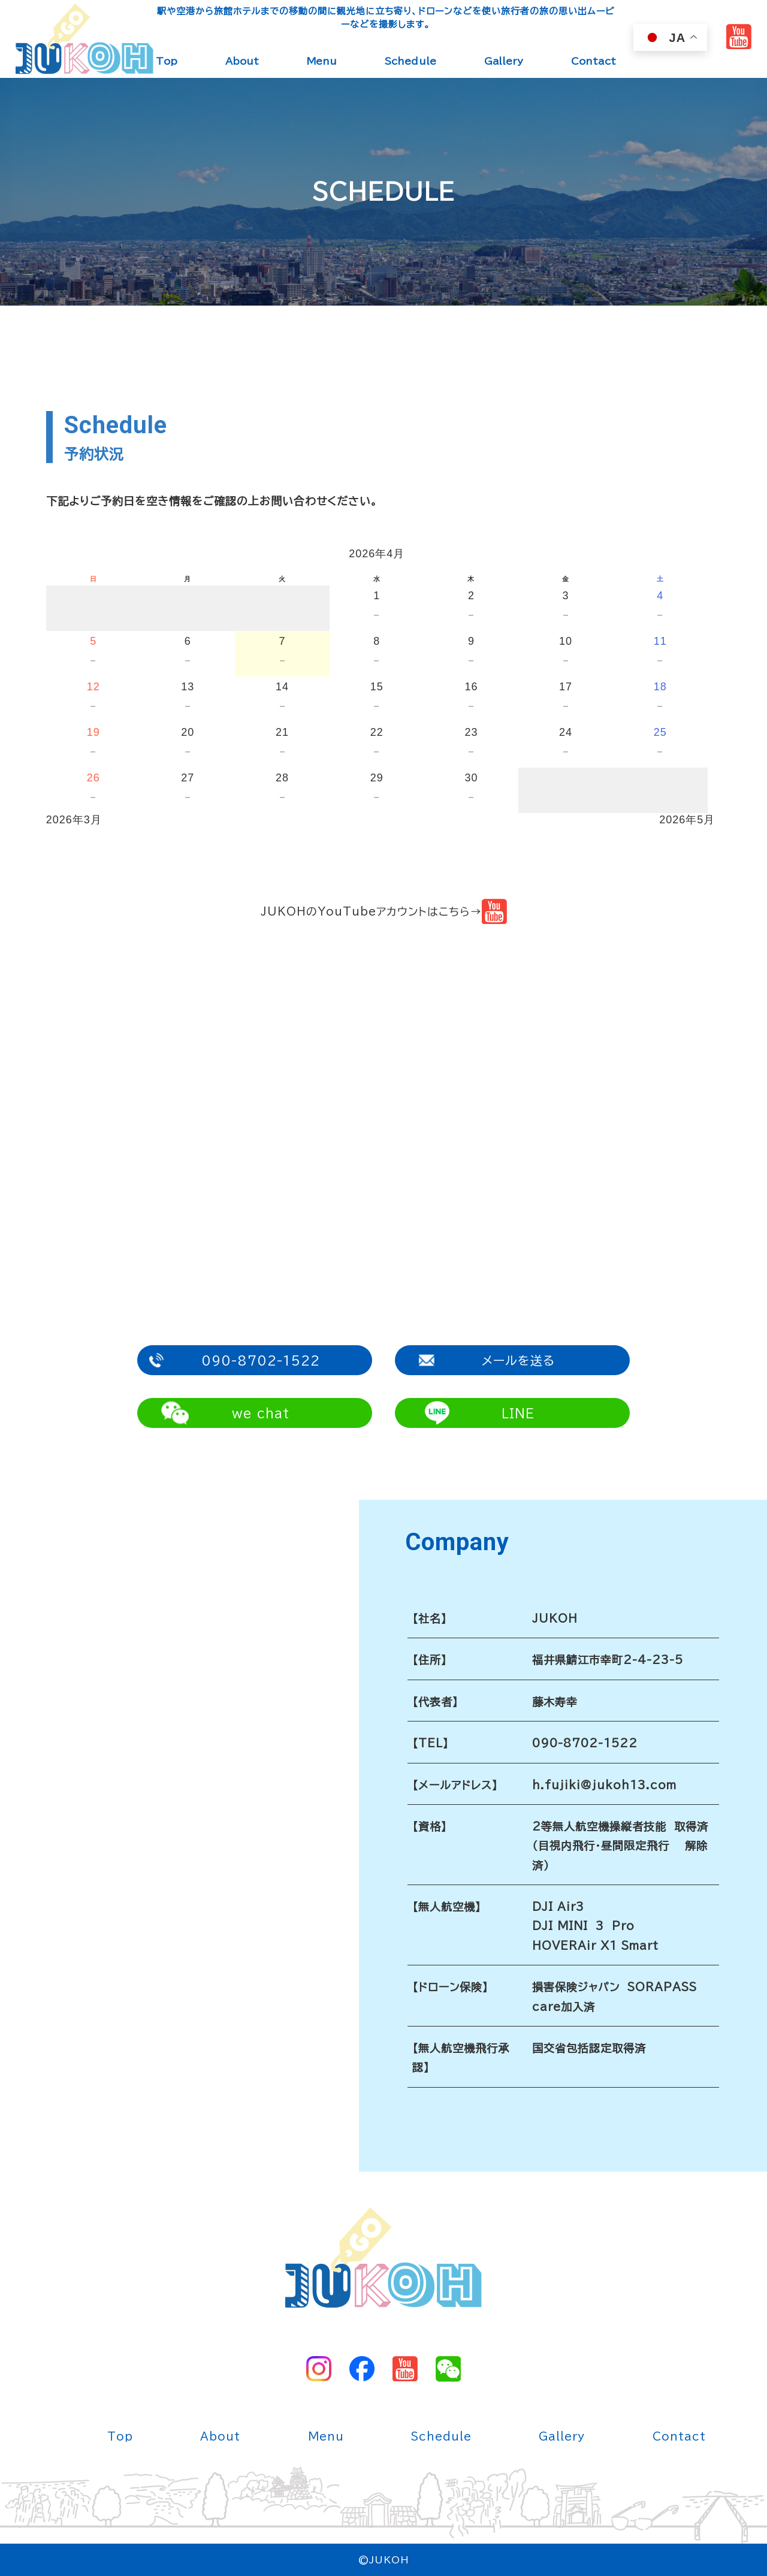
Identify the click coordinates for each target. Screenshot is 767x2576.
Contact (593, 61)
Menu (322, 61)
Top (166, 61)
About (242, 61)
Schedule (410, 61)
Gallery (504, 61)
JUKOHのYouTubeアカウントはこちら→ (384, 911)
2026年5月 (687, 820)
